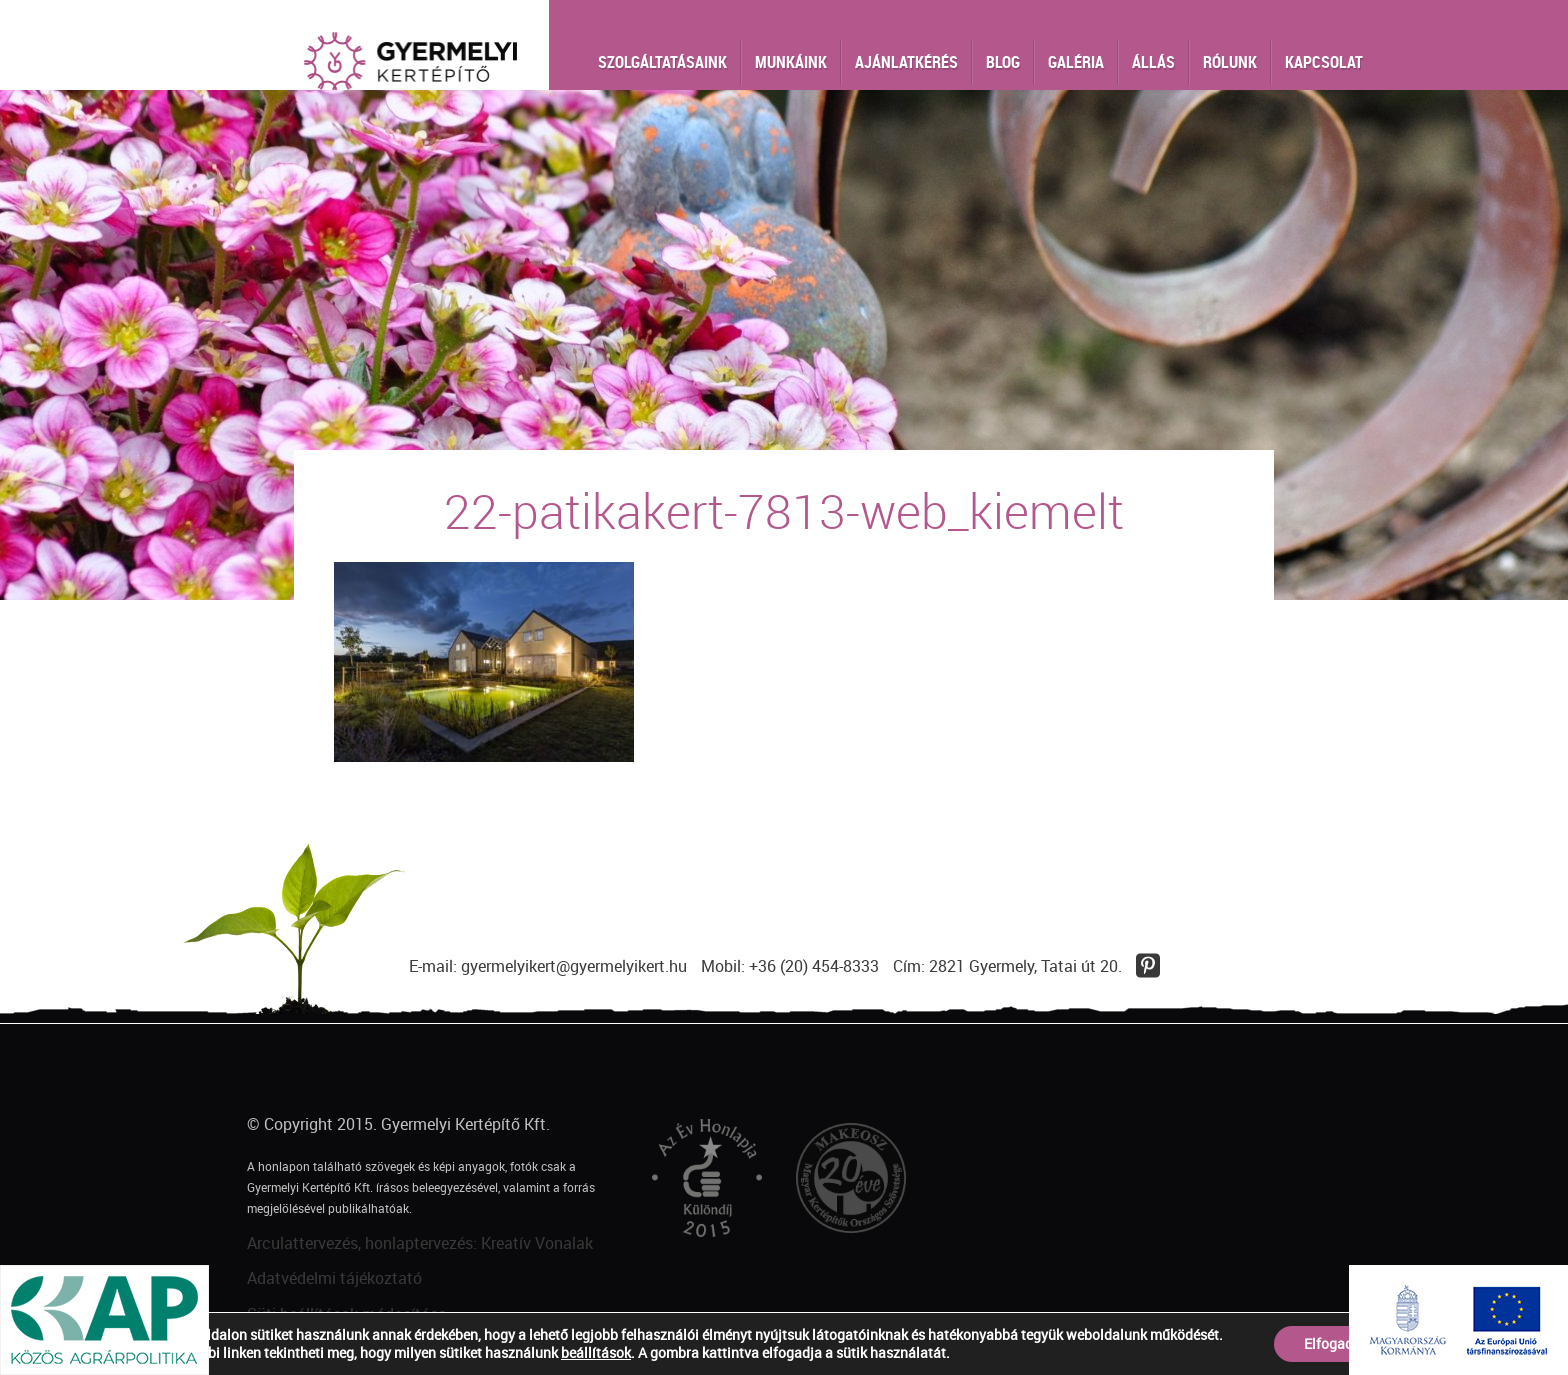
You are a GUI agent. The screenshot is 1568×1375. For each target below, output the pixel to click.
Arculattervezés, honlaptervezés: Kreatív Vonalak (420, 1243)
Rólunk (1230, 62)
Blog (1003, 62)
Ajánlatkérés (906, 62)
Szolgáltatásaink (662, 62)
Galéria (1076, 62)
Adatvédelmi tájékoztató (334, 1278)
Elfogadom (1338, 1343)
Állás (1153, 62)
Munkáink (791, 62)
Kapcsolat (1324, 62)
